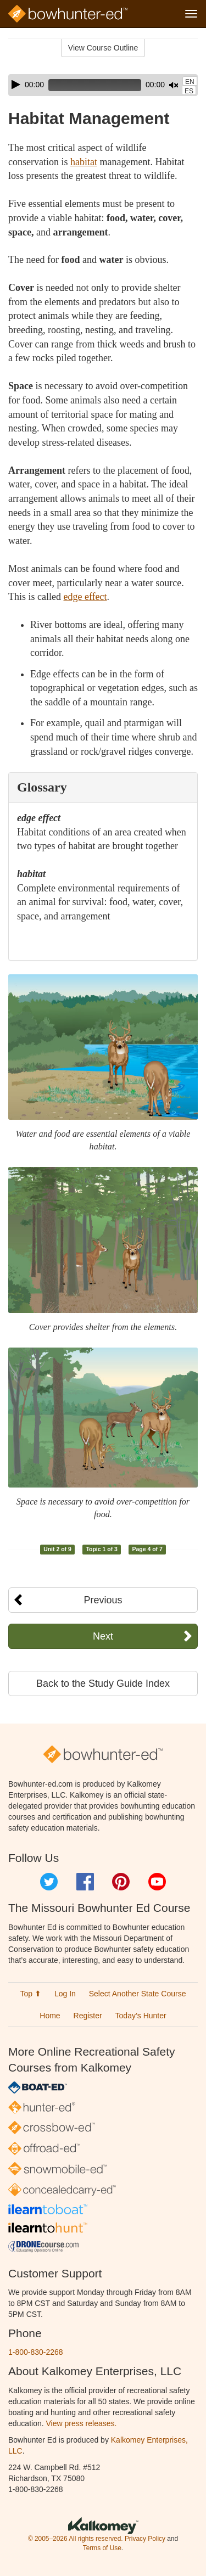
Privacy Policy (145, 2539)
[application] (103, 85)
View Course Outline (103, 47)
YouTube (157, 1881)
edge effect (85, 596)
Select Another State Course (137, 1993)
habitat (83, 161)
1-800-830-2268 (35, 2352)
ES (189, 91)
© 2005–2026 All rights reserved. (75, 2539)
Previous (102, 1600)
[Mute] (173, 85)
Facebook (85, 1881)
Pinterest (121, 1881)
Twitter (49, 1881)
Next (103, 1636)
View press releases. (81, 2423)
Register (88, 2015)
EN (189, 82)
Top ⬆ (30, 1993)
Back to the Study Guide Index (103, 1683)
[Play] (16, 84)
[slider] (94, 85)
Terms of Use (102, 2548)
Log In (65, 1993)
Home (50, 2015)
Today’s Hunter (140, 2015)
